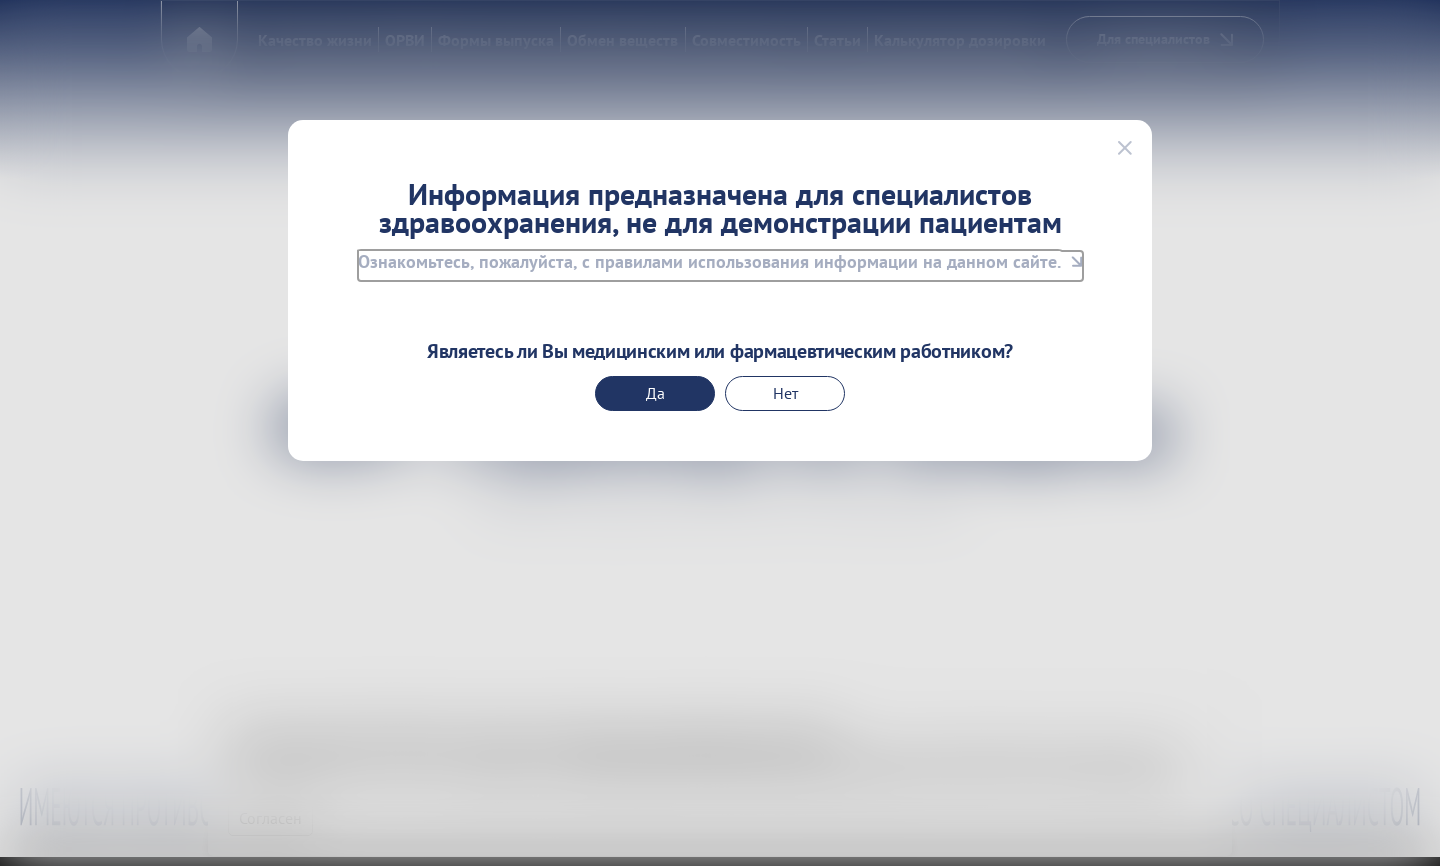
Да (655, 393)
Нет (785, 393)
